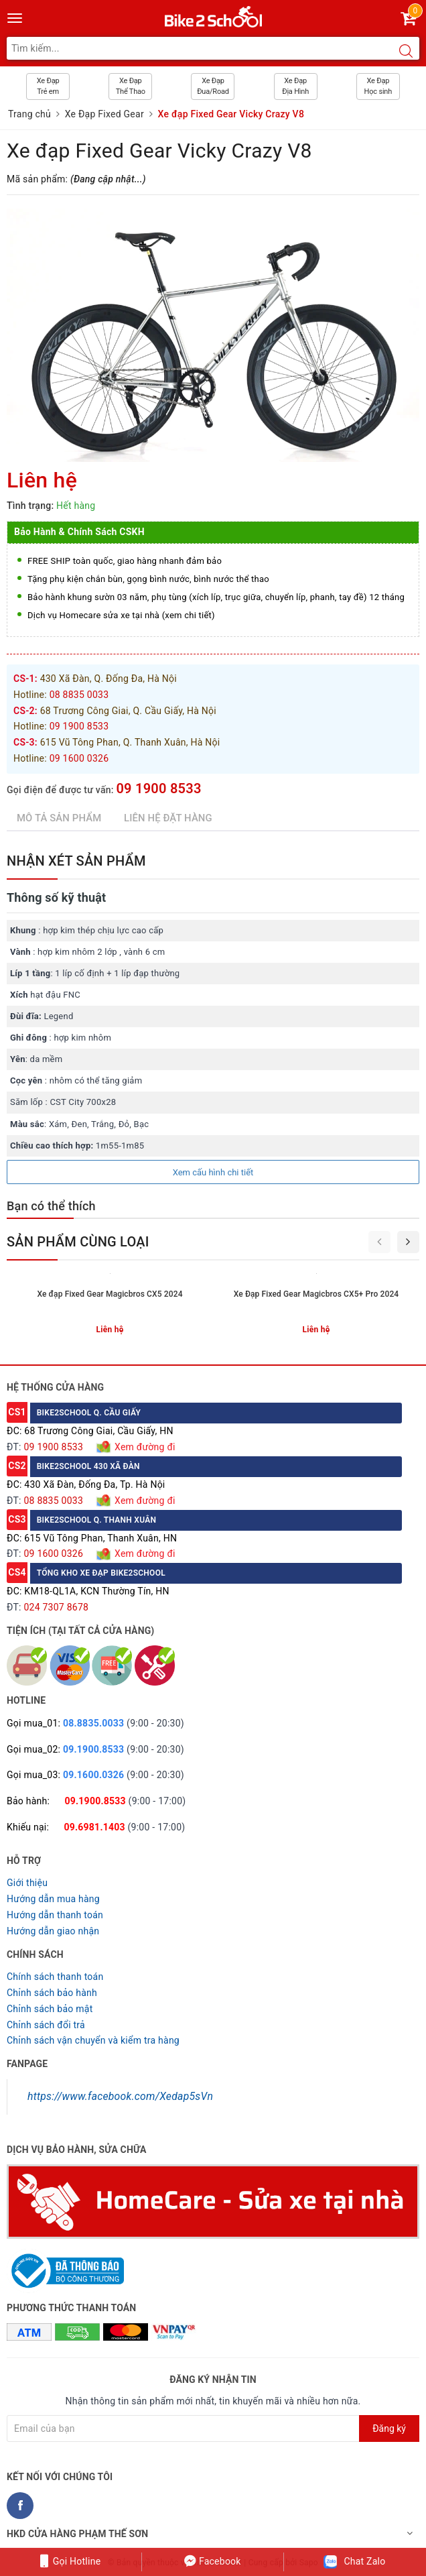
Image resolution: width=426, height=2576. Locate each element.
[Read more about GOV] (65, 2265)
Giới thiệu (27, 1882)
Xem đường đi (143, 1447)
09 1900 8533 (158, 788)
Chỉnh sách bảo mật (49, 2008)
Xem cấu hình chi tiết (213, 1172)
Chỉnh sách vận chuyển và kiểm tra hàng (93, 2040)
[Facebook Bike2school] (20, 2505)
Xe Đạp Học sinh (378, 86)
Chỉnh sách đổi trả (46, 2024)
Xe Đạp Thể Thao (130, 86)
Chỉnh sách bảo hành (52, 1992)
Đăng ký (389, 2428)
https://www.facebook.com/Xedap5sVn (120, 2096)
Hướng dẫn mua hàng (53, 1898)
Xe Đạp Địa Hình (295, 86)
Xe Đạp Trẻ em (48, 86)
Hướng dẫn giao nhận (53, 1931)
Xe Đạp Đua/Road (213, 86)
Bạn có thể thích (51, 1206)
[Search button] (406, 51)
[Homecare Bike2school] (213, 2200)
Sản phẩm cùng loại (78, 1242)
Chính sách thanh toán (55, 1976)
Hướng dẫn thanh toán (55, 1915)
